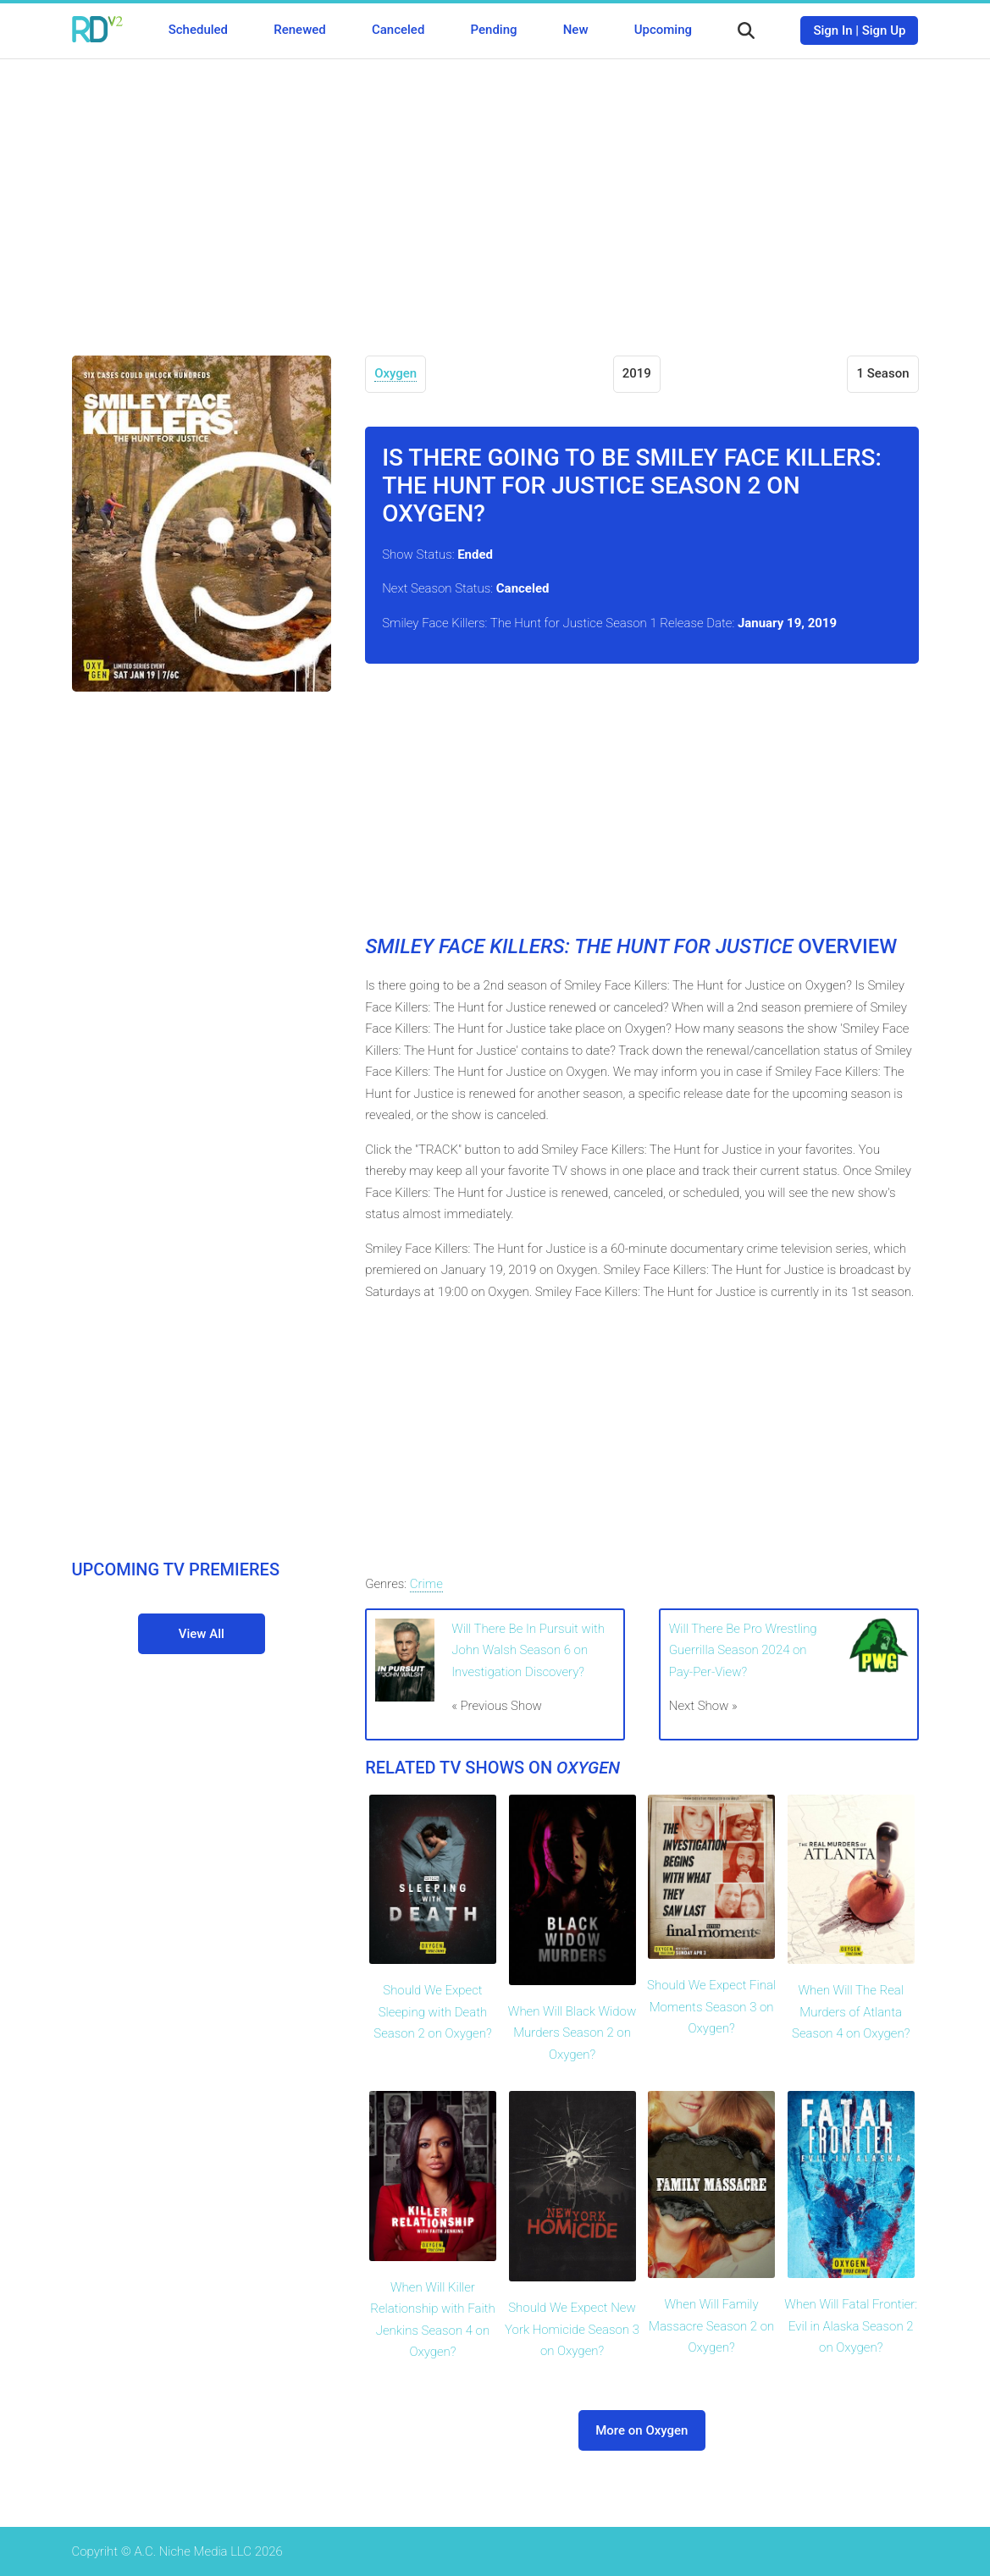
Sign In (832, 30)
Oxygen (395, 373)
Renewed (299, 29)
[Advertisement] (495, 194)
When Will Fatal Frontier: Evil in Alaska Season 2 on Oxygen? (850, 2326)
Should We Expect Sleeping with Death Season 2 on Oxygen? (432, 2012)
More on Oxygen (641, 2430)
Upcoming (663, 29)
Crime (426, 1583)
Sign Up (884, 30)
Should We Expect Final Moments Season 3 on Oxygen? (711, 2007)
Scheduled (198, 29)
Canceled (398, 29)
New (576, 29)
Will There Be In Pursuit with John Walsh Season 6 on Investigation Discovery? (528, 1650)
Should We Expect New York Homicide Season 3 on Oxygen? (572, 2329)
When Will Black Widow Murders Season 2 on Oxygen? (572, 2033)
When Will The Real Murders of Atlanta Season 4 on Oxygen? (851, 2012)
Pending (494, 29)
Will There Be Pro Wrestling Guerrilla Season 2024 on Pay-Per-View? (743, 1650)
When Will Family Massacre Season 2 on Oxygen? (711, 2326)
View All (201, 1633)
